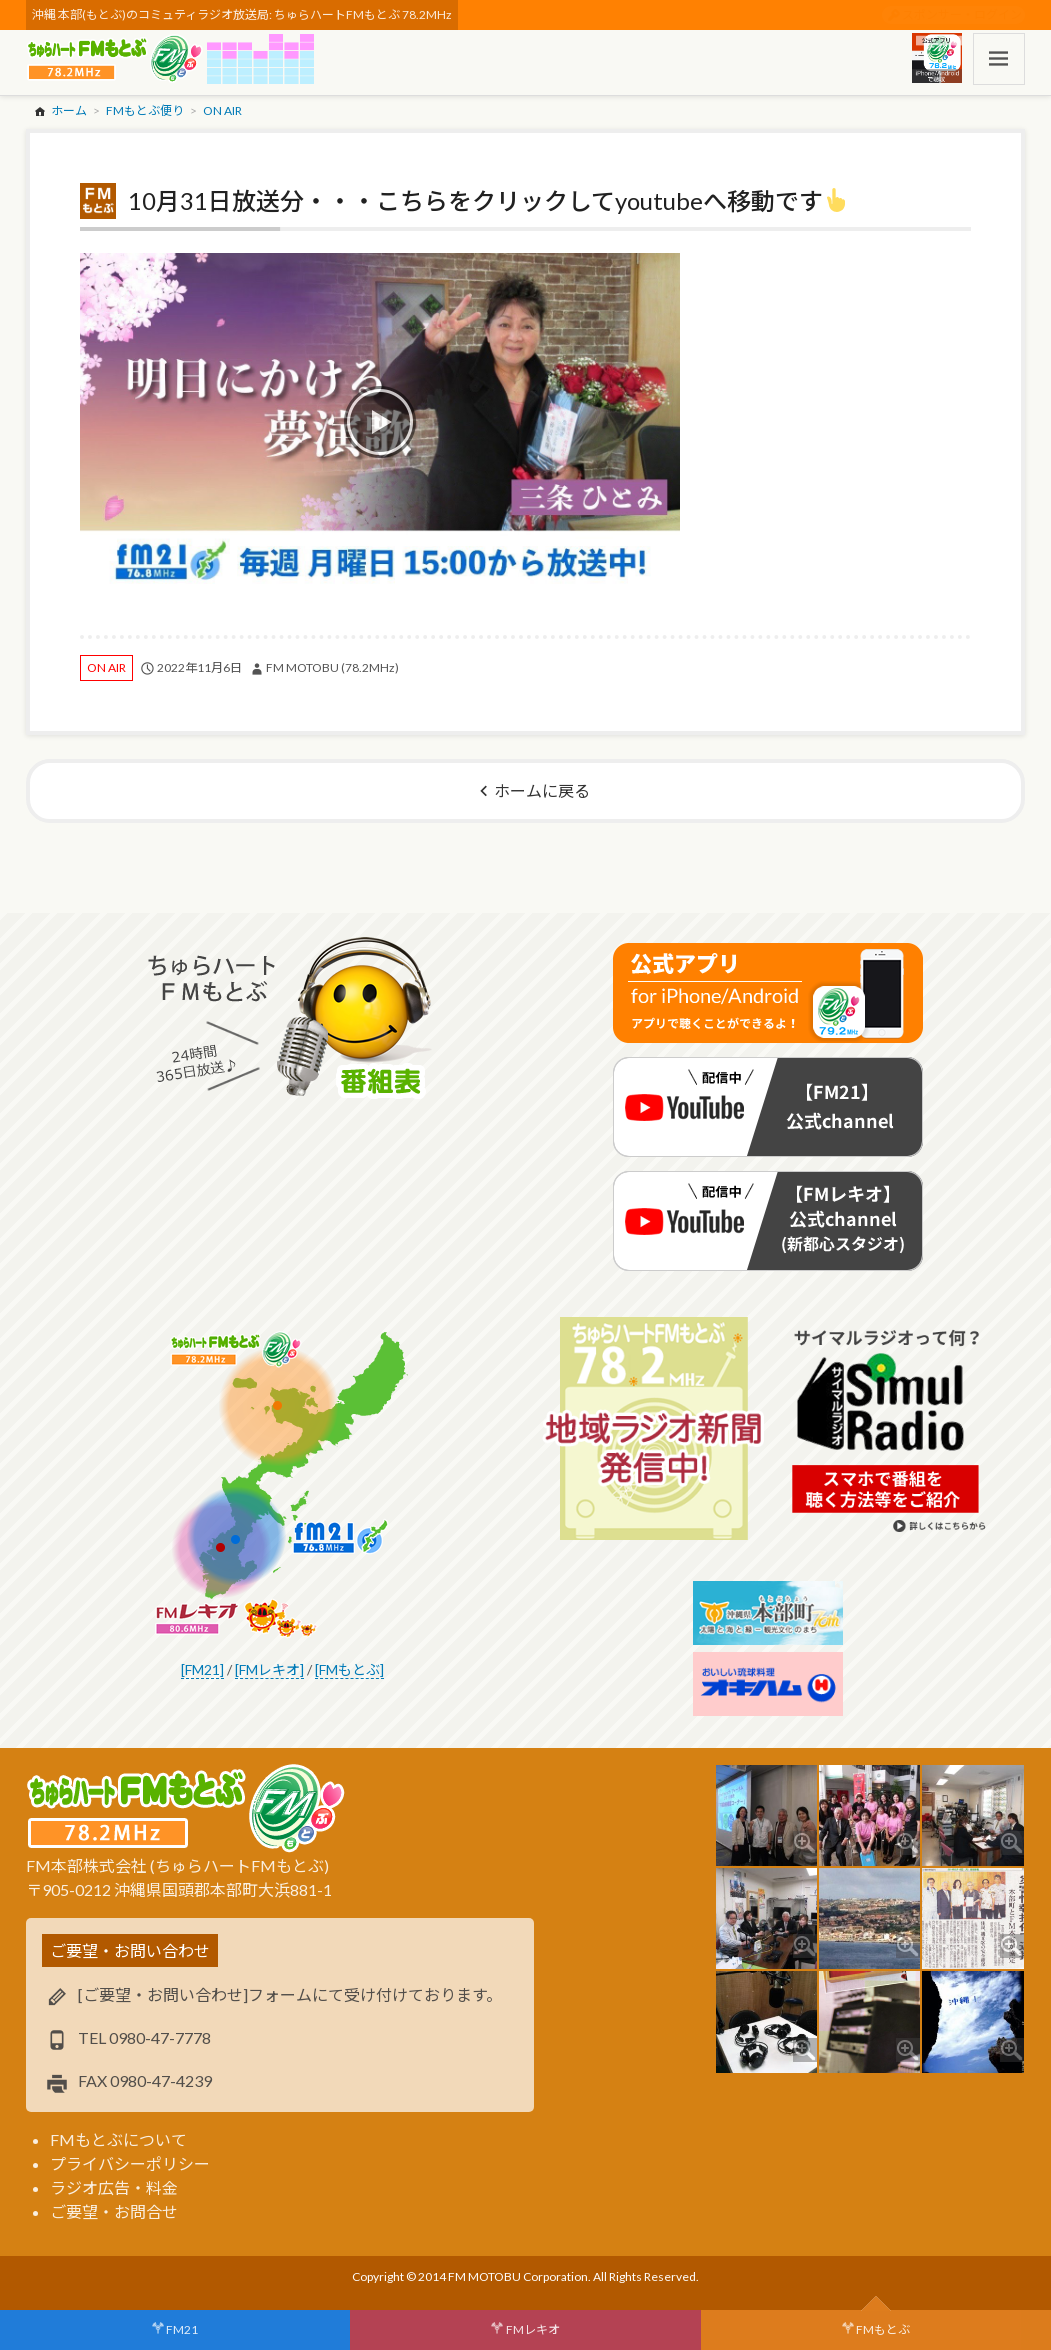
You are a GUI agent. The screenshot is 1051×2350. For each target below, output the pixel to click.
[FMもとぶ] (349, 1669)
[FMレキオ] (269, 1669)
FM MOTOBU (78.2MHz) (332, 667)
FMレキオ (533, 2329)
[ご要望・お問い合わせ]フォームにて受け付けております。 (290, 1994)
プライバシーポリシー (130, 2163)
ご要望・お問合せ (114, 2211)
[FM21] (202, 1669)
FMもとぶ (883, 2329)
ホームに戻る (542, 790)
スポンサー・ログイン (962, 14)
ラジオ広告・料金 (114, 2187)
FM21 (182, 2329)
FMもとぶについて (118, 2139)
